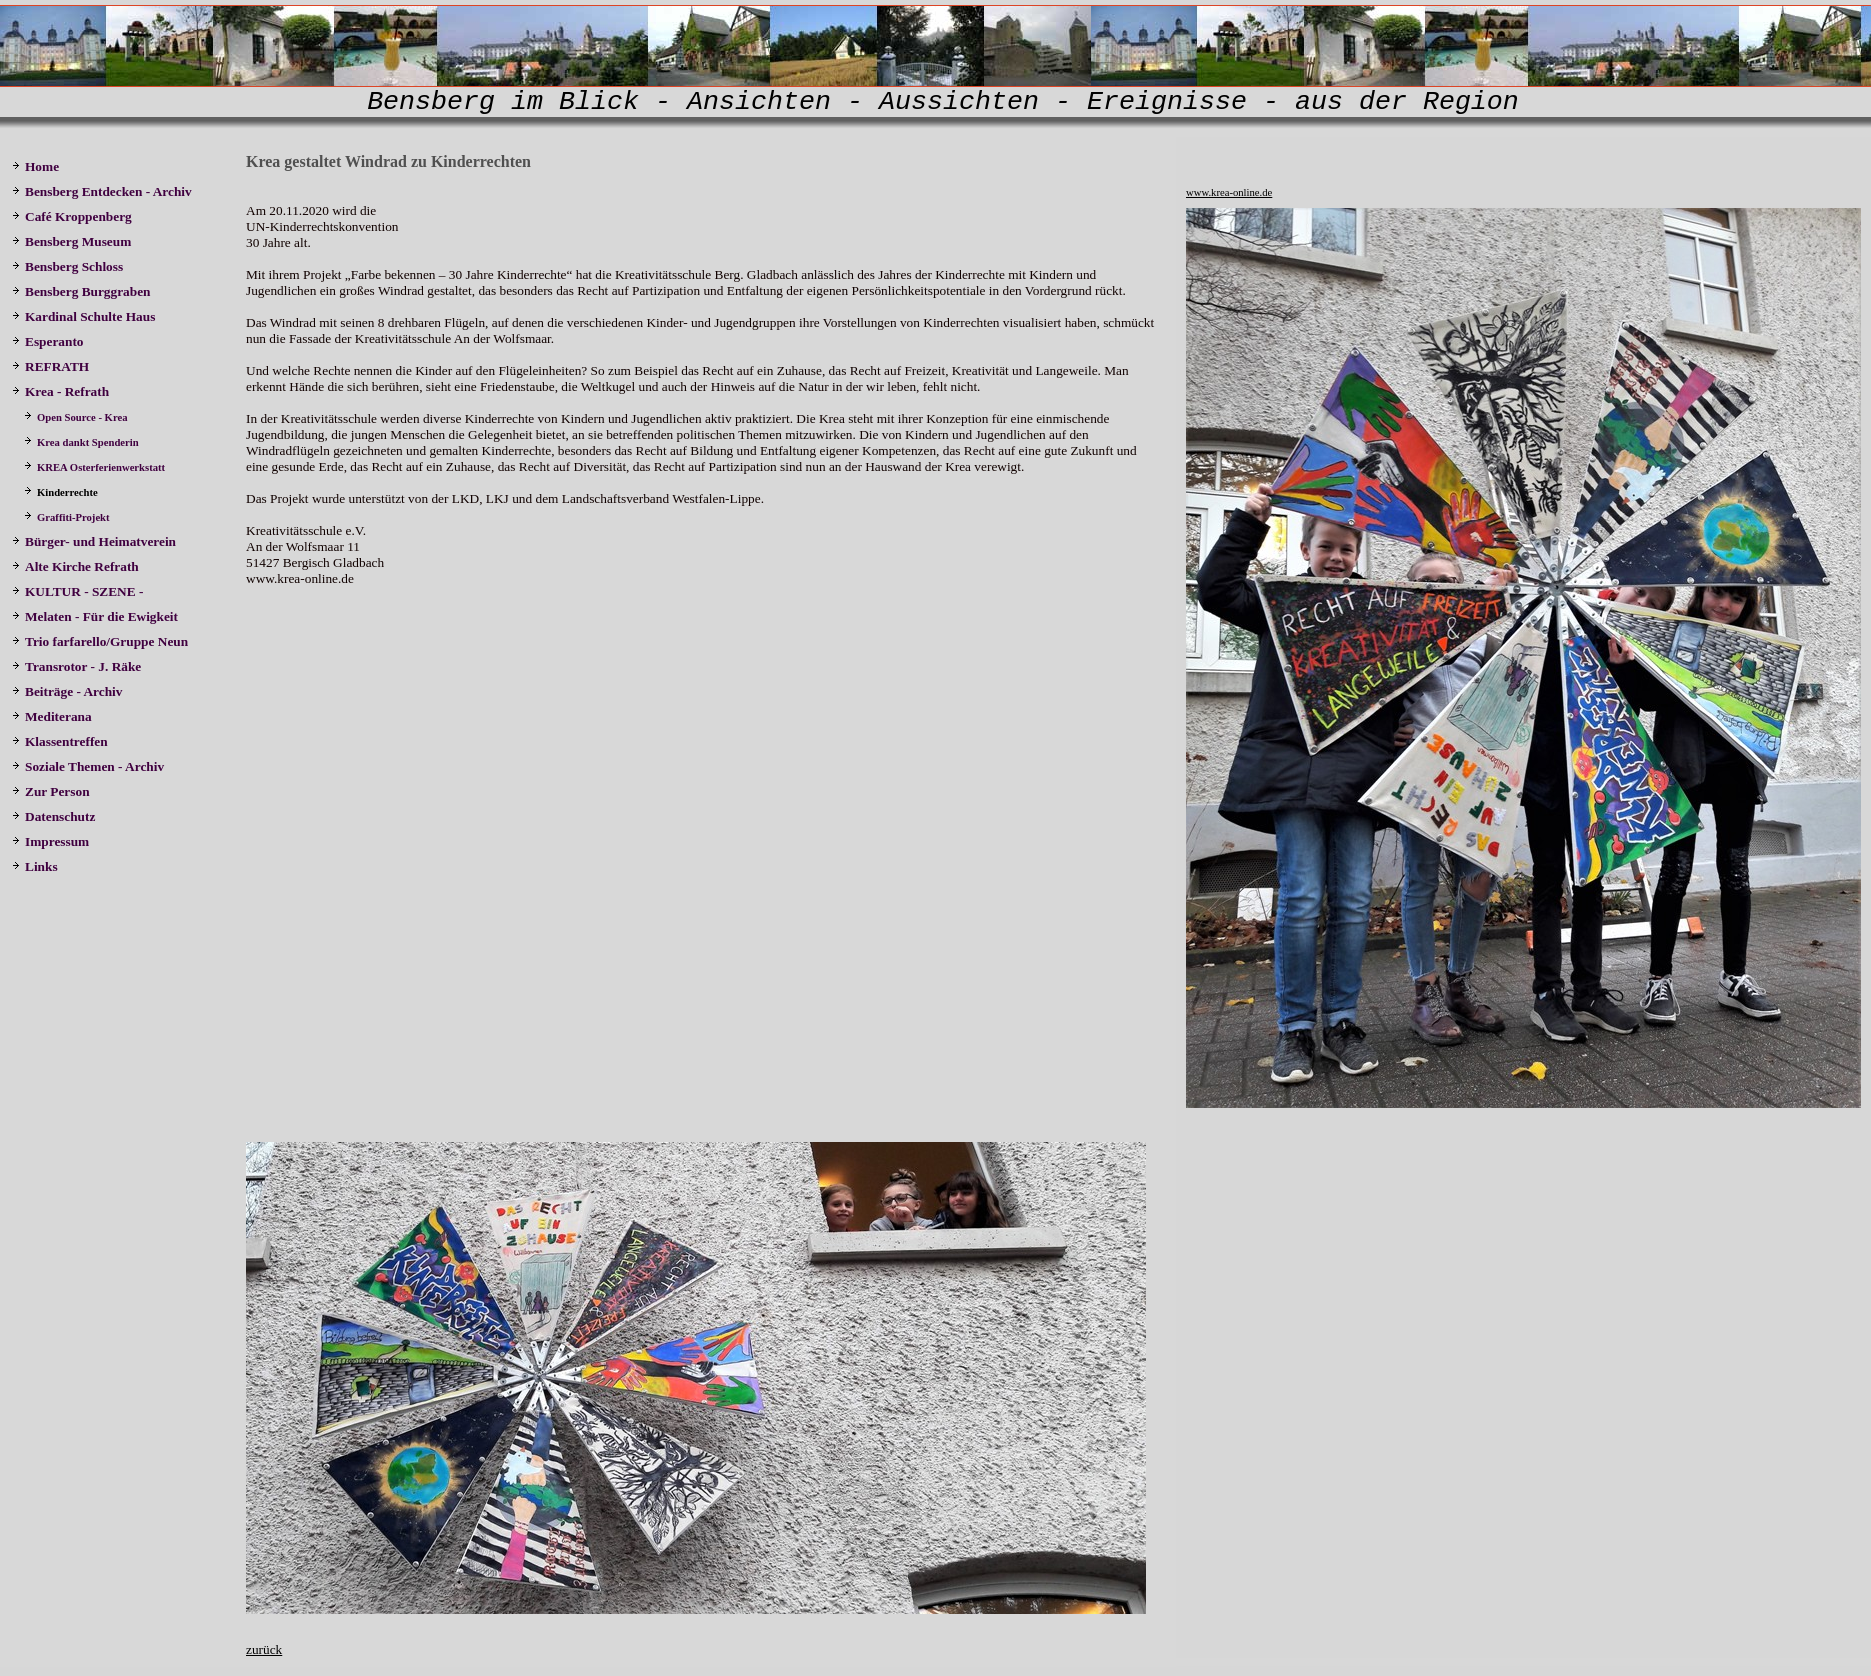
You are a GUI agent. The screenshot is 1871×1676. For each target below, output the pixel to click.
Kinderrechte (62, 492)
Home (35, 166)
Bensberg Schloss (67, 266)
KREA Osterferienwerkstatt (96, 467)
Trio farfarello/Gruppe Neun (100, 641)
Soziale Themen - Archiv (89, 766)
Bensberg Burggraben (83, 291)
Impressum (50, 841)
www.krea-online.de (1229, 192)
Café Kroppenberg (72, 216)
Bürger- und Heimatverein (95, 541)
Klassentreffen (61, 741)
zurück (264, 1649)
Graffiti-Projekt (68, 517)
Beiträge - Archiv (67, 691)
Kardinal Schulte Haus (87, 316)
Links (35, 866)
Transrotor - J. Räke (78, 666)
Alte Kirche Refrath (75, 566)
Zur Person (51, 791)
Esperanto (48, 341)
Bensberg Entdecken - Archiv (102, 191)
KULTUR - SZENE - (81, 591)
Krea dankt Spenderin (81, 442)
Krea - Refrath (60, 391)
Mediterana (53, 716)
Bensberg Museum (71, 241)
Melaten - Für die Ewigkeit (95, 616)
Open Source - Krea (77, 417)
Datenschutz (53, 816)
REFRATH (54, 366)
